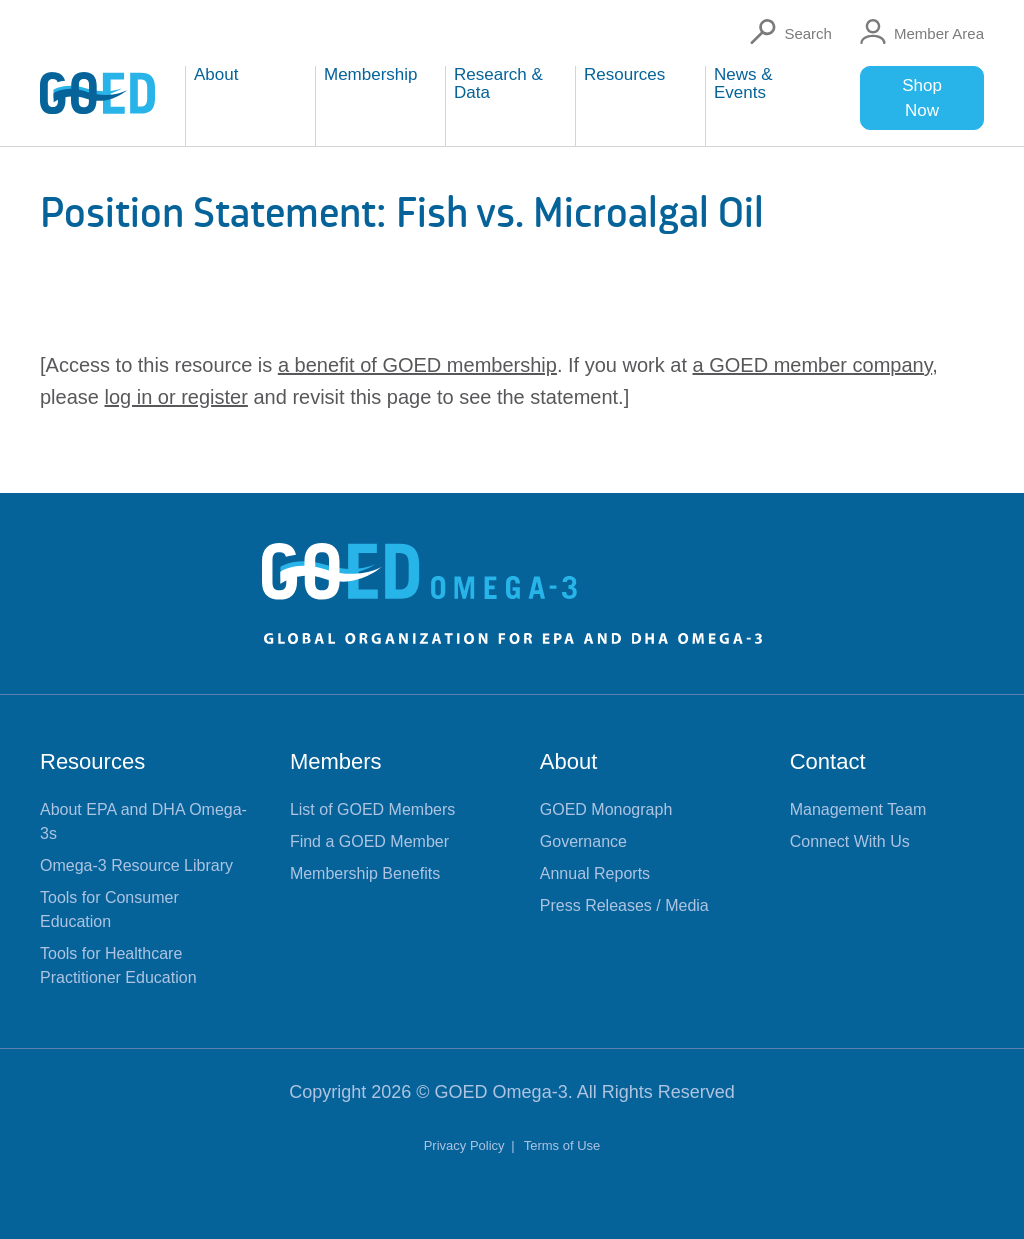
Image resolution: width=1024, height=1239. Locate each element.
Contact (828, 761)
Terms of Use (562, 1145)
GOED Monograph (606, 809)
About (569, 761)
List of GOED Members (372, 809)
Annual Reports (595, 873)
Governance (583, 841)
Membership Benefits (365, 873)
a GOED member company (813, 365)
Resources (92, 761)
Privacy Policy (466, 1145)
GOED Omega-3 (501, 1092)
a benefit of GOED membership (417, 365)
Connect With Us (850, 841)
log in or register (176, 397)
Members (336, 761)
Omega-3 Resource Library (136, 865)
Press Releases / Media (624, 905)
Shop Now (922, 98)
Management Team (858, 809)
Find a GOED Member (369, 841)
